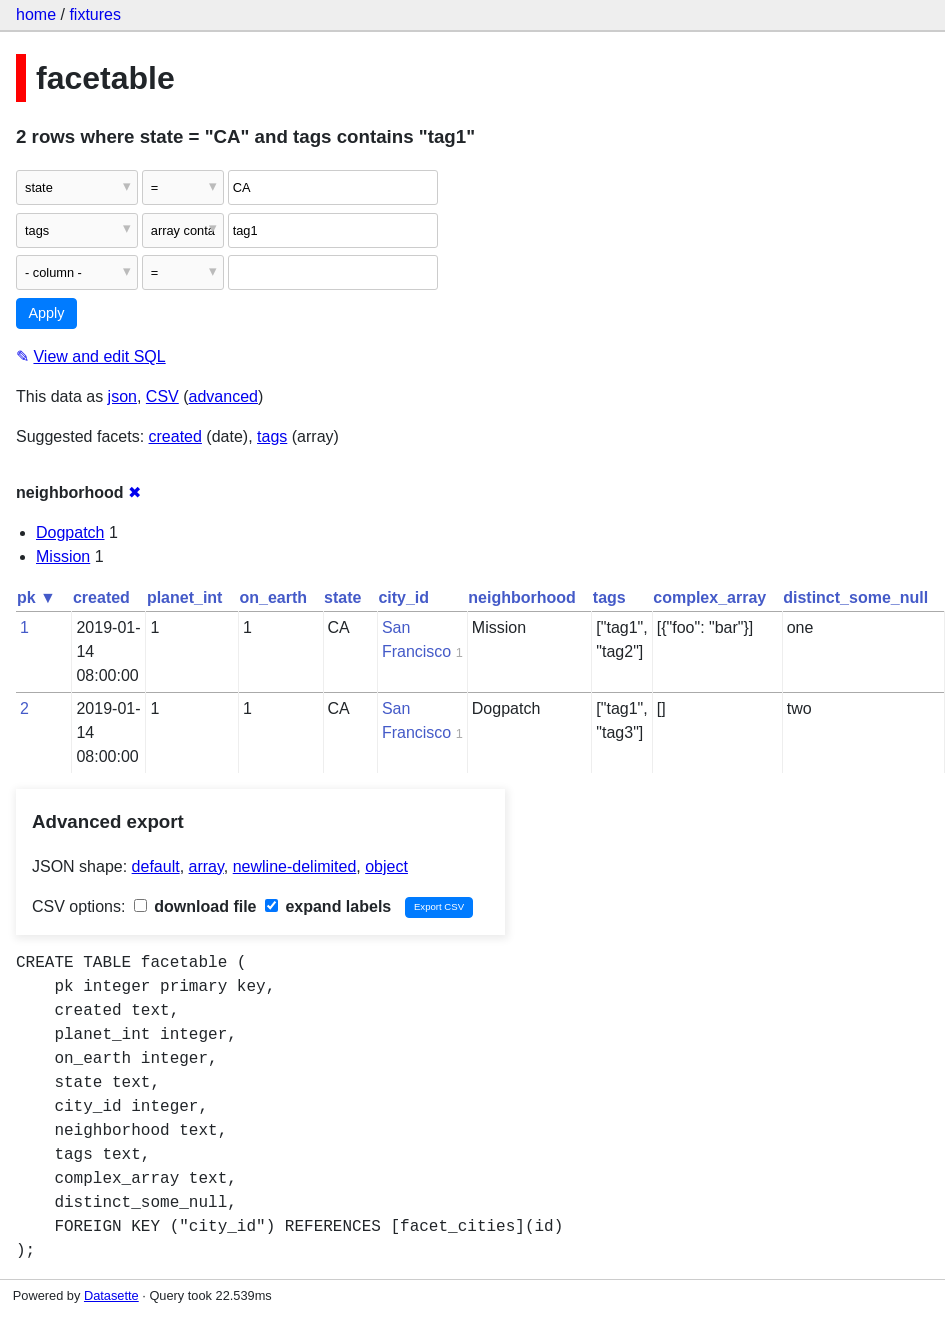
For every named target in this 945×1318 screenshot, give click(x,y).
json (122, 396)
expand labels (328, 906)
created (175, 436)
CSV (162, 396)
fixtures (95, 14)
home (36, 14)
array (206, 866)
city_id (403, 597)
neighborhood (522, 597)
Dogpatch (70, 532)
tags (272, 436)
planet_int (185, 597)
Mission (63, 556)
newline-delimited (295, 866)
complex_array (709, 597)
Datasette (111, 1295)
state (342, 597)
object (386, 866)
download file (195, 906)
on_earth (273, 597)
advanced (223, 396)
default (156, 866)
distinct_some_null (855, 597)
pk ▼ (36, 597)
